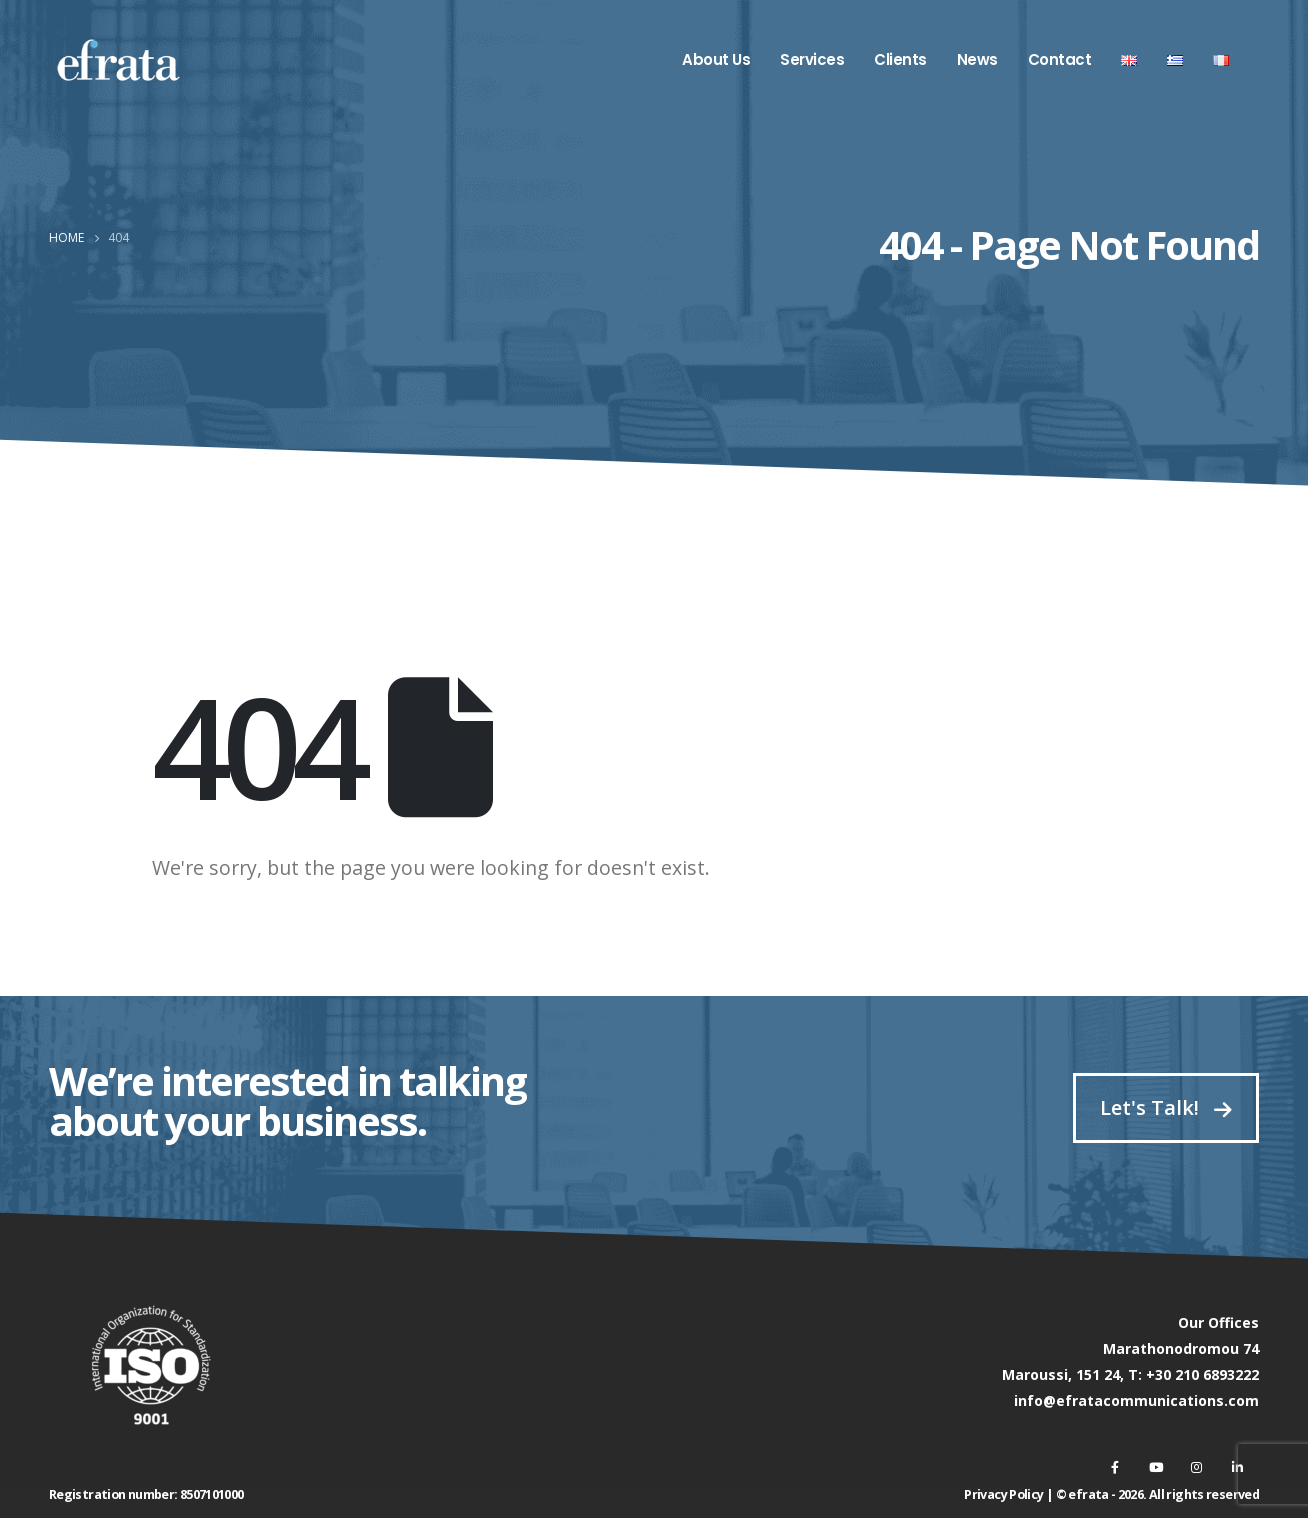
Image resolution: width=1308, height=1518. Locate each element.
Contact (1060, 59)
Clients (900, 59)
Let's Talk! (1166, 1107)
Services (812, 59)
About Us (716, 59)
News (977, 59)
